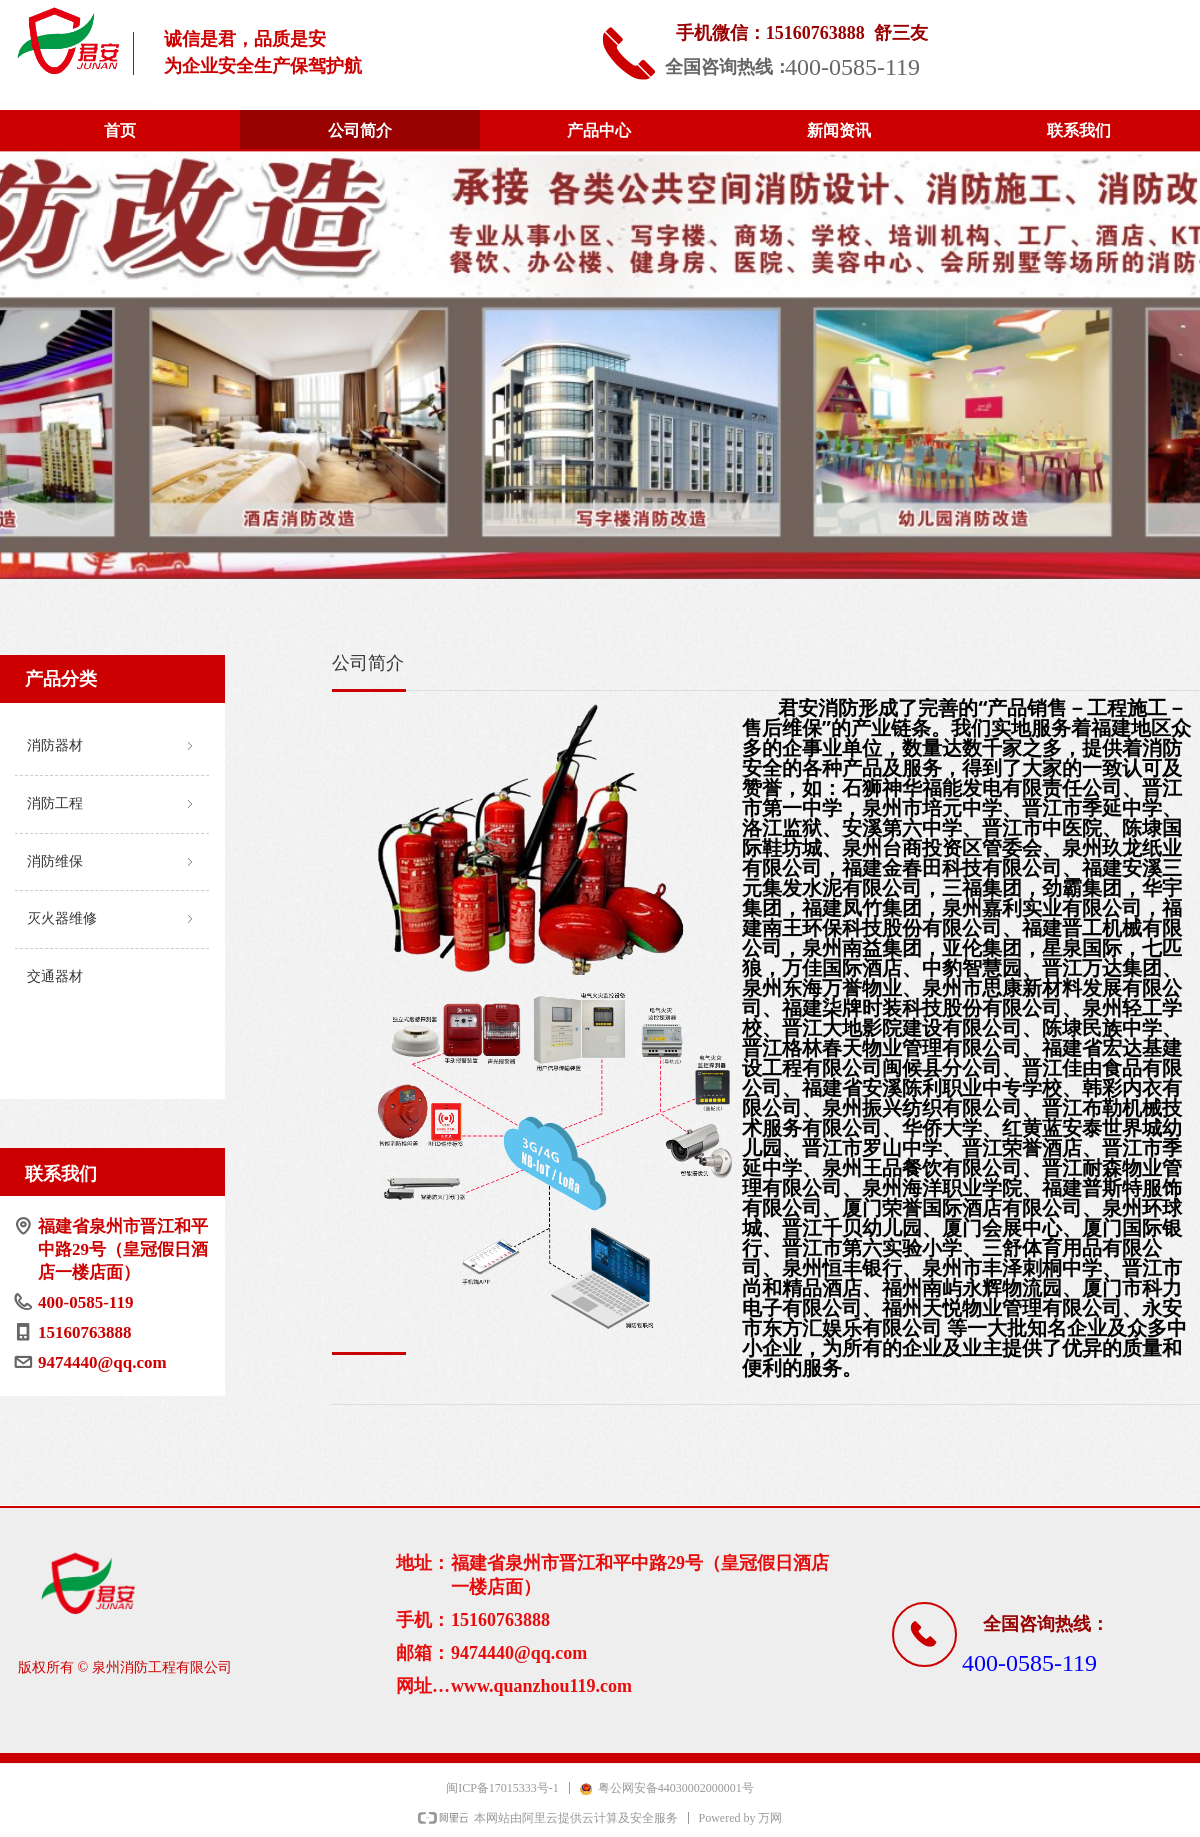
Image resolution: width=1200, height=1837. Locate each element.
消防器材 (112, 746)
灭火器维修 (112, 919)
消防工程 (112, 804)
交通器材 (55, 976)
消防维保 (112, 862)
